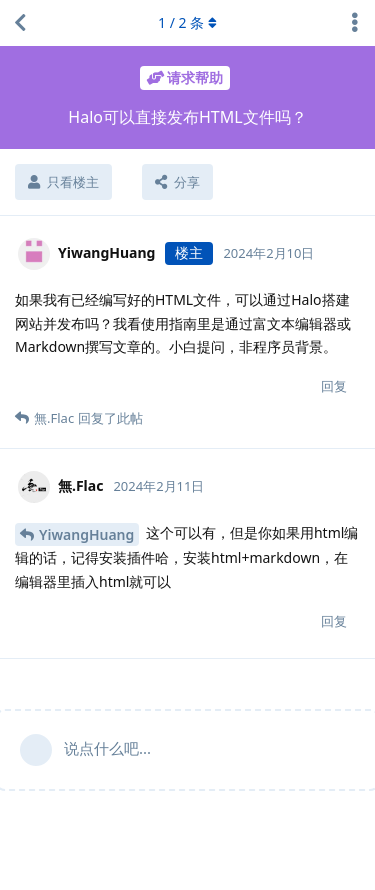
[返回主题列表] (20, 23)
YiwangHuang (86, 534)
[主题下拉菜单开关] (355, 23)
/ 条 (187, 22)
